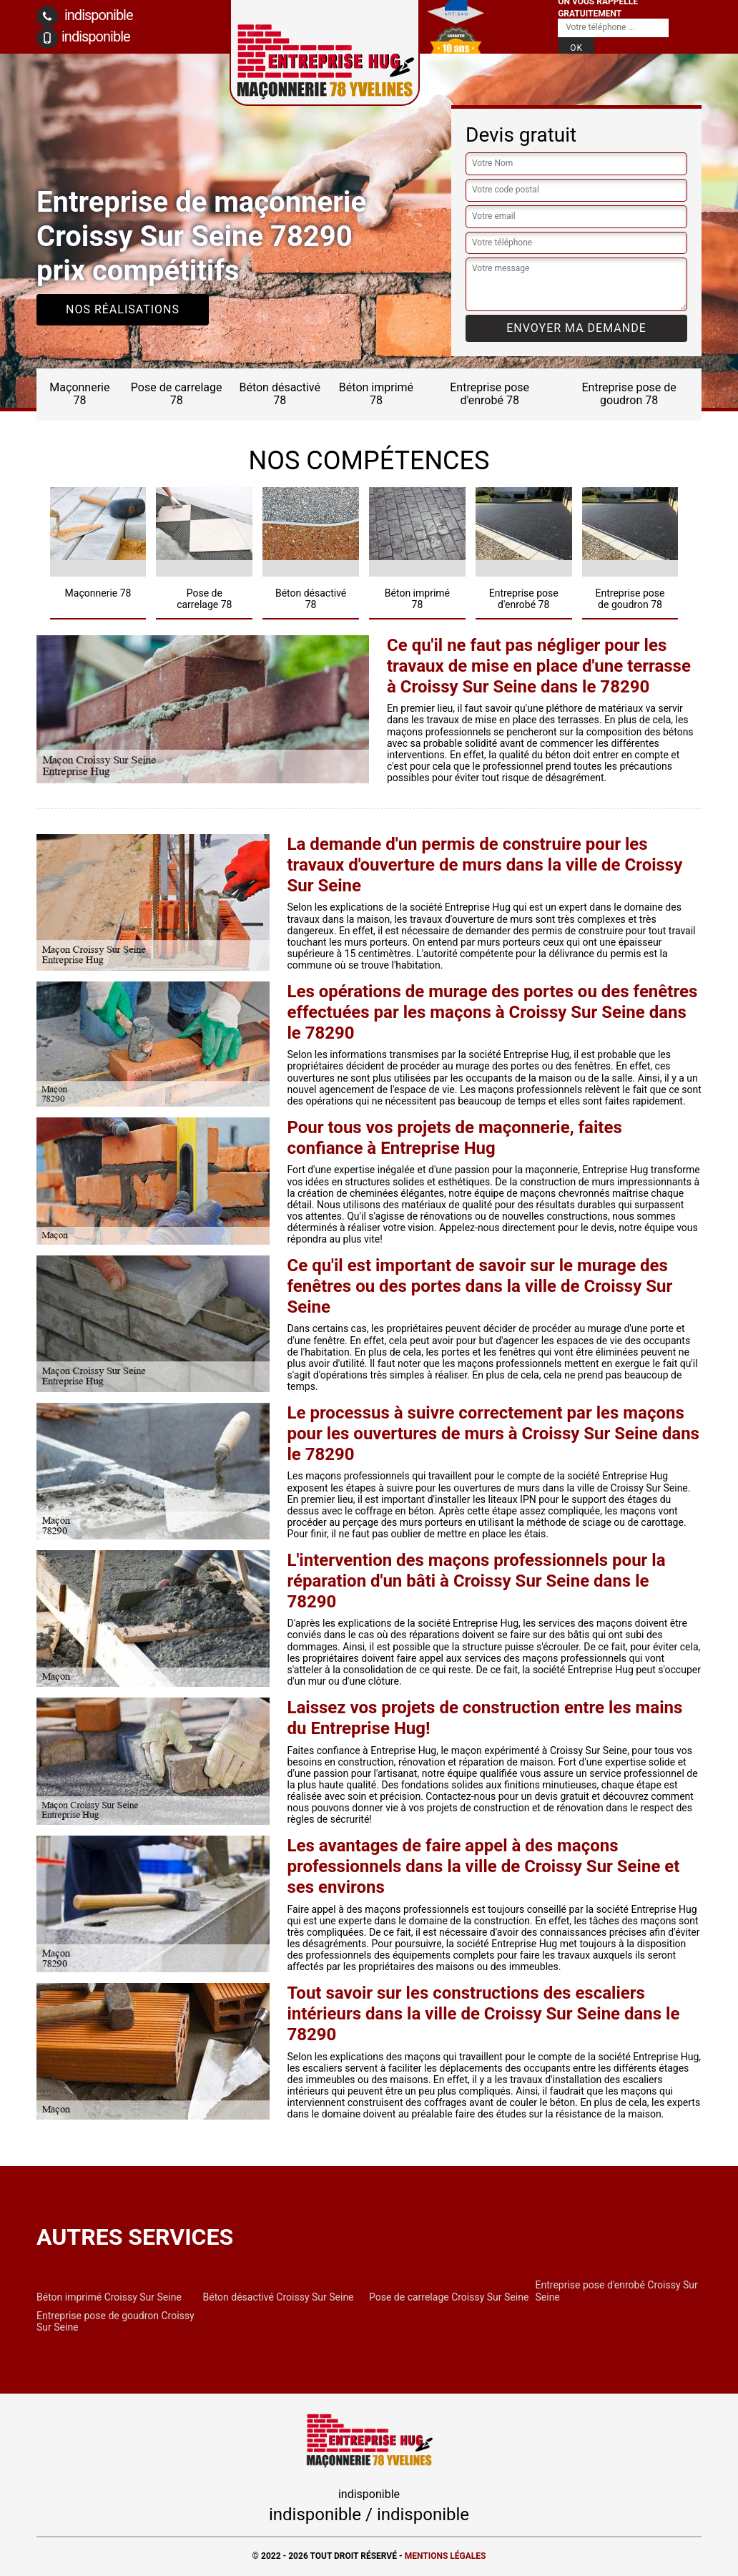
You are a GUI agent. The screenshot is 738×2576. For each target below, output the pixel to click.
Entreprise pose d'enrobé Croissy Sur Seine (617, 2290)
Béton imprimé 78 (376, 394)
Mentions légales (445, 2556)
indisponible (84, 16)
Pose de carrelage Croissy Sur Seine (448, 2297)
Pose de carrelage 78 (176, 394)
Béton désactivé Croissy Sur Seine (278, 2297)
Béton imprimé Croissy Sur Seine (109, 2297)
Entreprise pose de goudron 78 (629, 394)
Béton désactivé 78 (279, 394)
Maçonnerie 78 (79, 394)
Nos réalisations (122, 309)
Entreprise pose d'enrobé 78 (489, 394)
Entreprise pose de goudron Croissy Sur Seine (115, 2321)
